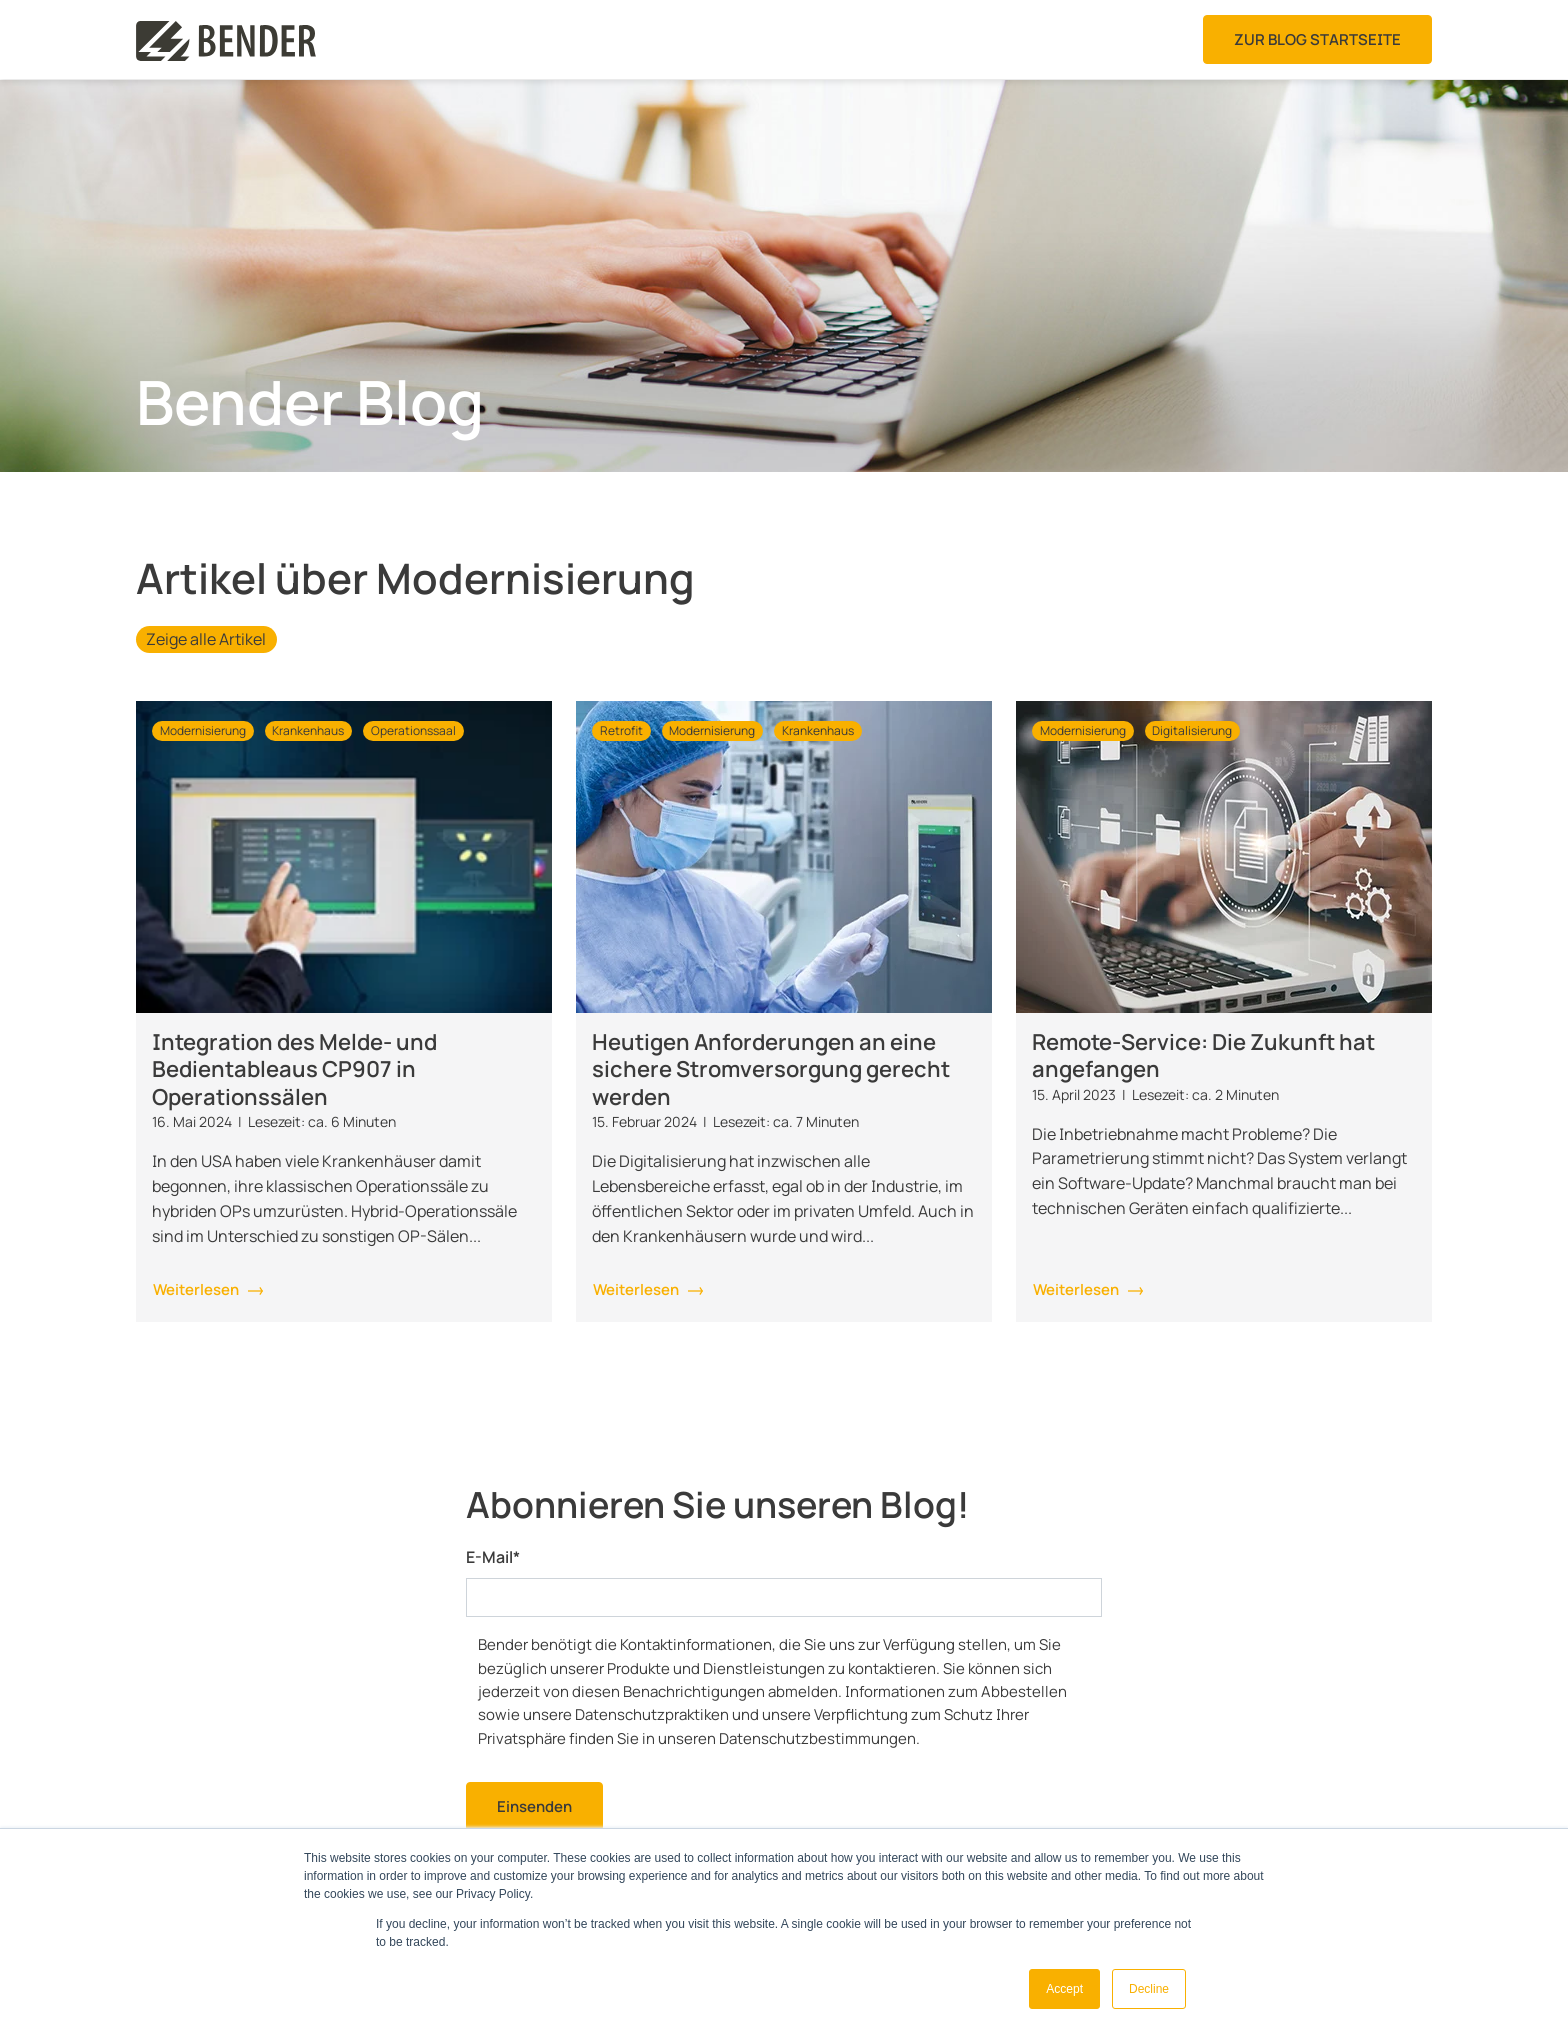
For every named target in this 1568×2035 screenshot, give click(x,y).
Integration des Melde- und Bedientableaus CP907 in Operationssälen (294, 1069)
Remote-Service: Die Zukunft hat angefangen (1203, 1056)
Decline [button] (1149, 1989)
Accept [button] (1064, 1989)
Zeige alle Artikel (206, 639)
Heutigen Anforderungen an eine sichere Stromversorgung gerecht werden (771, 1069)
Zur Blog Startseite (1317, 39)
